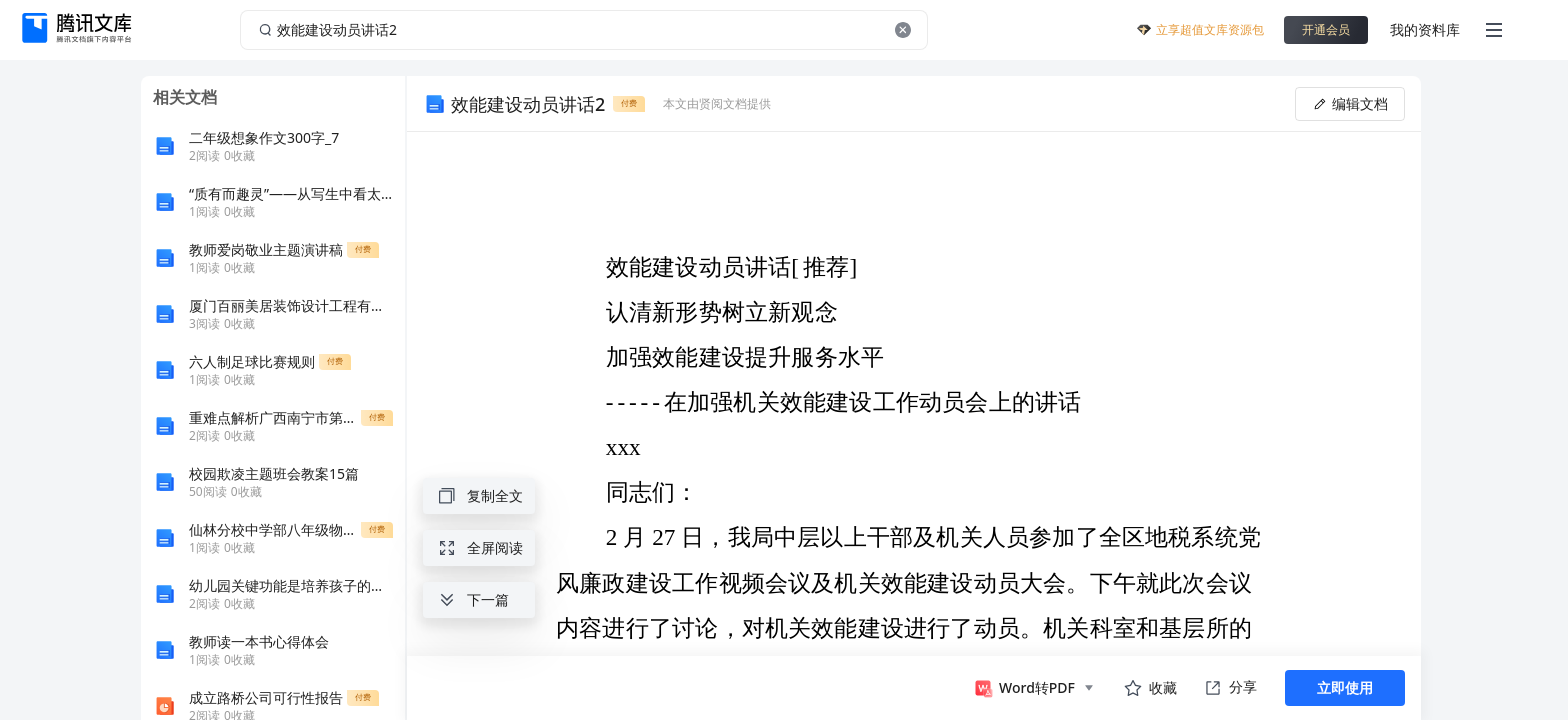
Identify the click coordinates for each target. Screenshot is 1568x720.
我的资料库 (1425, 29)
